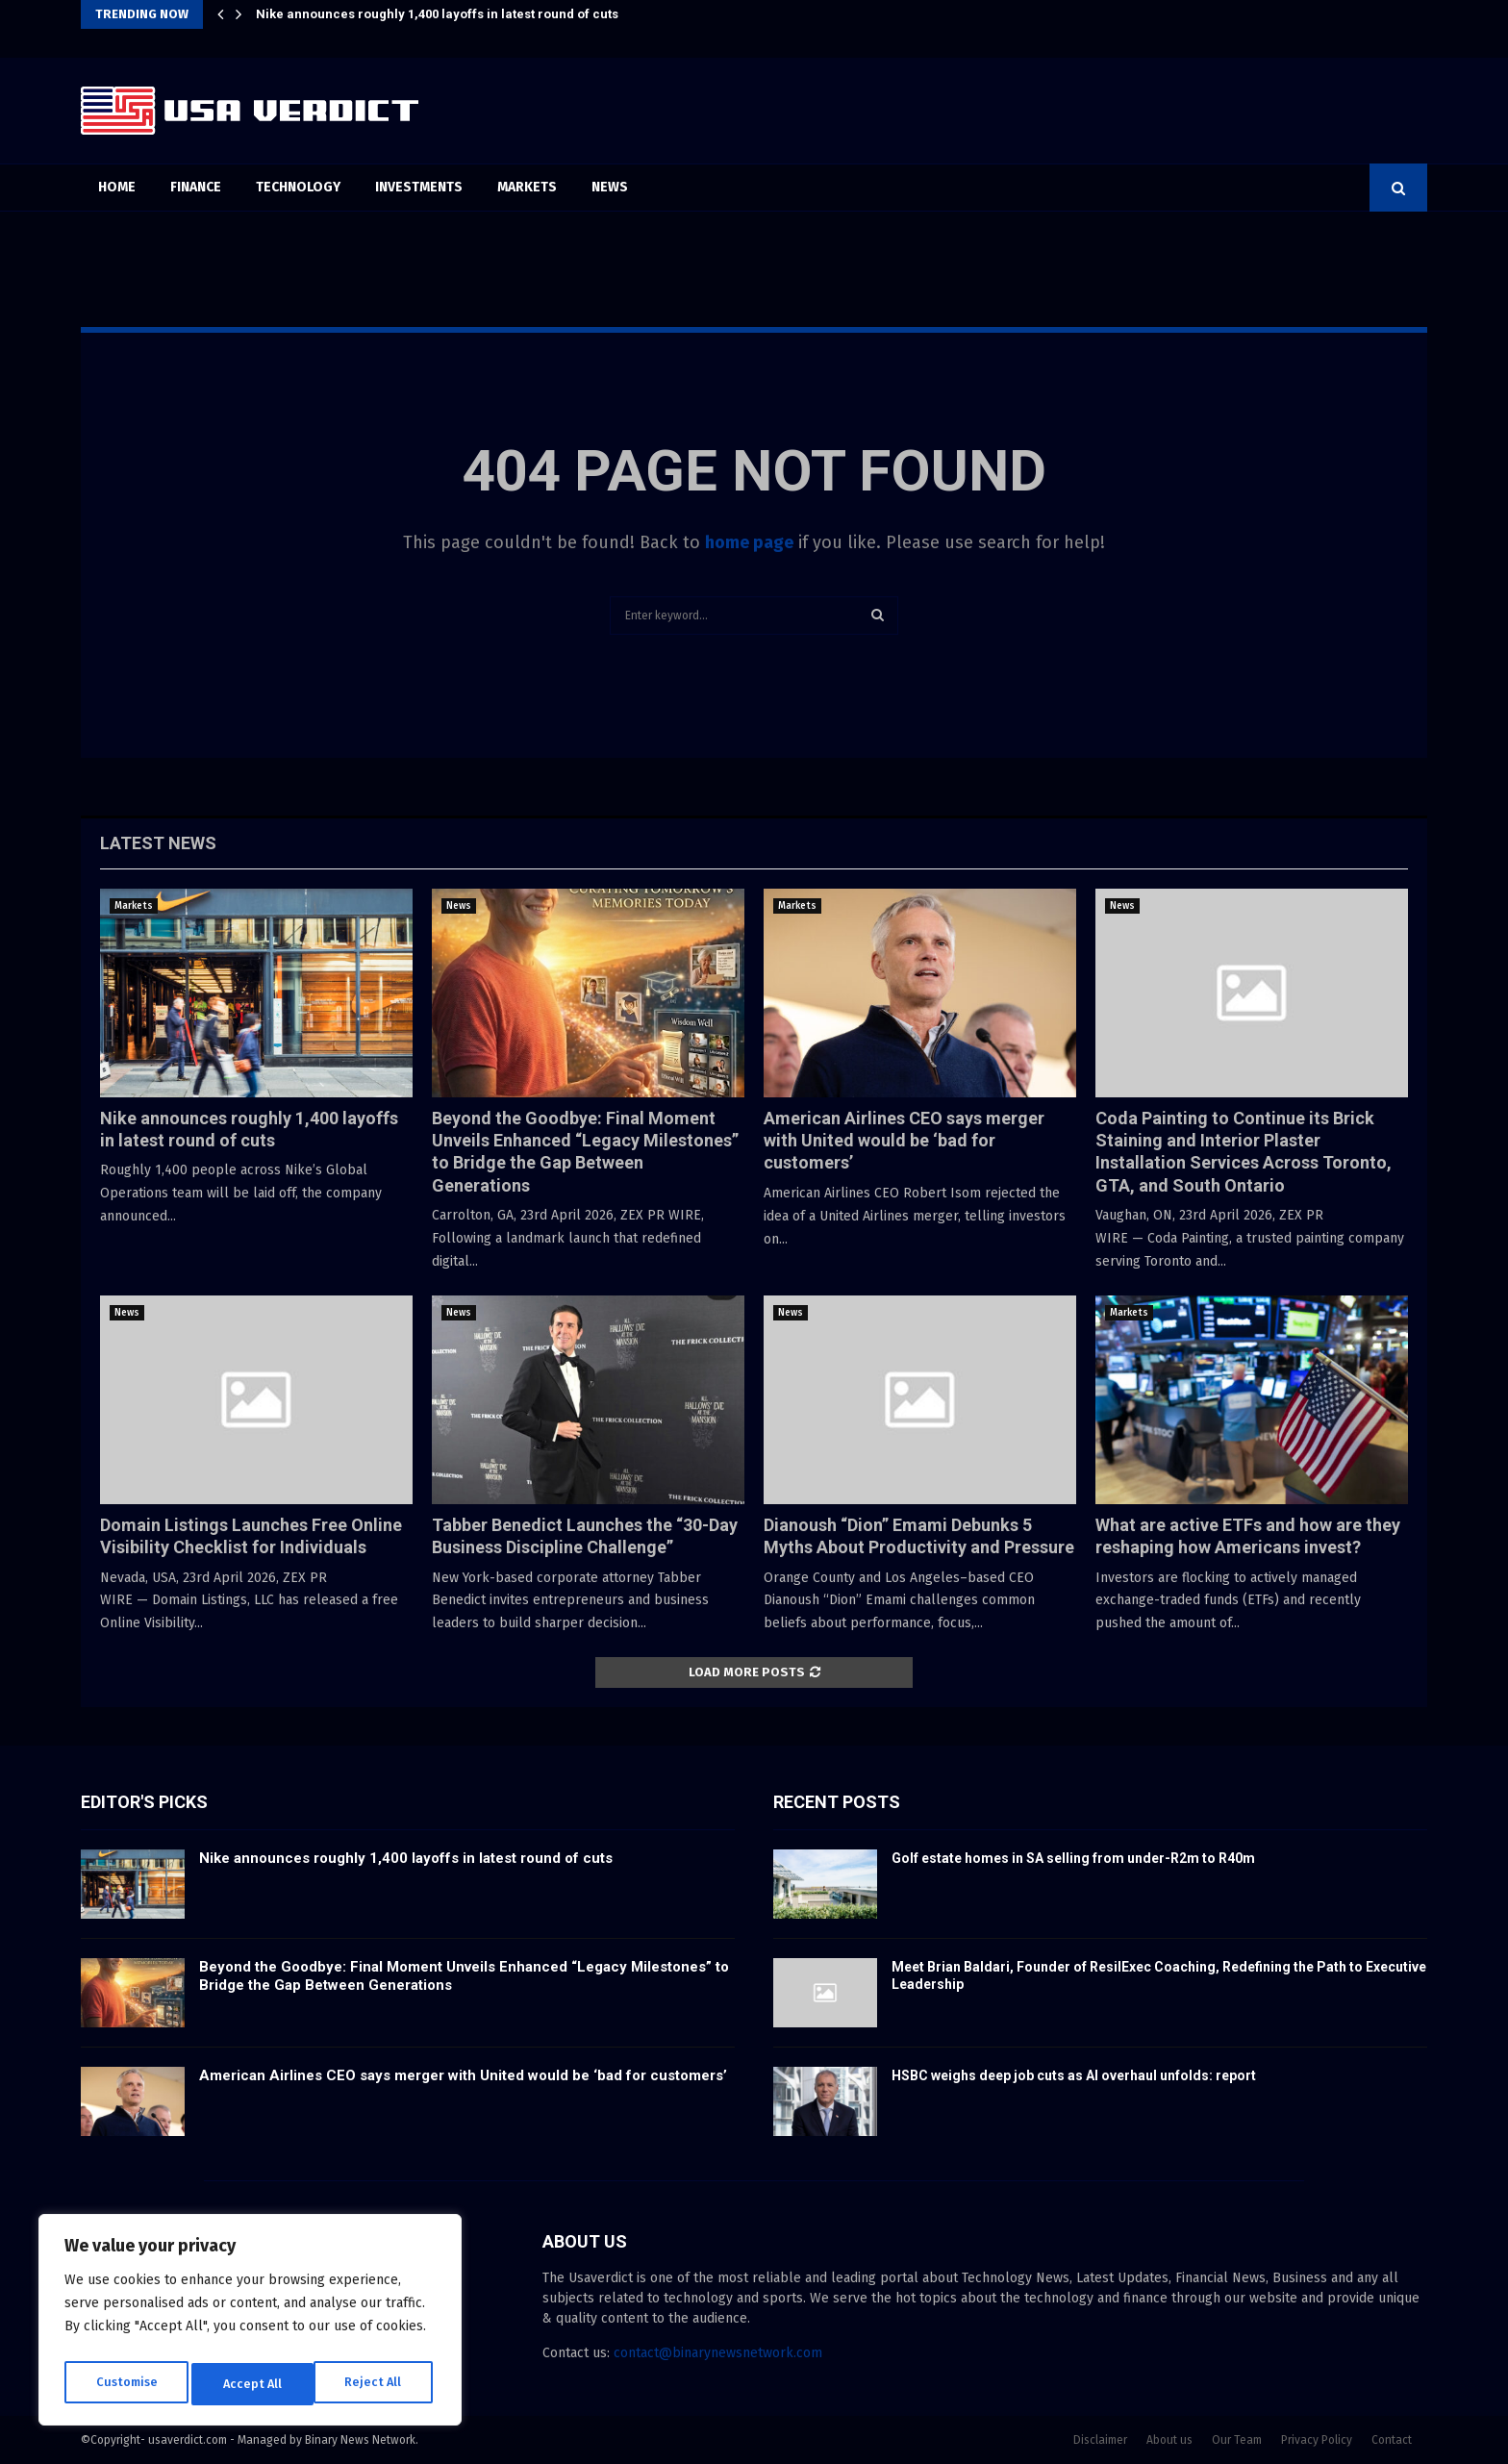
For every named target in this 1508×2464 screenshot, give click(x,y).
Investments (419, 187)
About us (1169, 2440)
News (609, 187)
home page (749, 542)
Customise (125, 2384)
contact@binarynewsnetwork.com (718, 2353)
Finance (195, 187)
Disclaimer (1100, 2440)
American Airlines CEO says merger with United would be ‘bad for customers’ (904, 1140)
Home (117, 187)
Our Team (1237, 2440)
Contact (1391, 2440)
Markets (527, 187)
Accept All (376, 2384)
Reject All (252, 2384)
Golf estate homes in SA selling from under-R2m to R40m (1073, 1858)
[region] (250, 2325)
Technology (298, 187)
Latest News (158, 843)
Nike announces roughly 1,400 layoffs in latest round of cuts (437, 14)
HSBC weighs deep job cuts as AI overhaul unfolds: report (1074, 2075)
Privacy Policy (1316, 2440)
